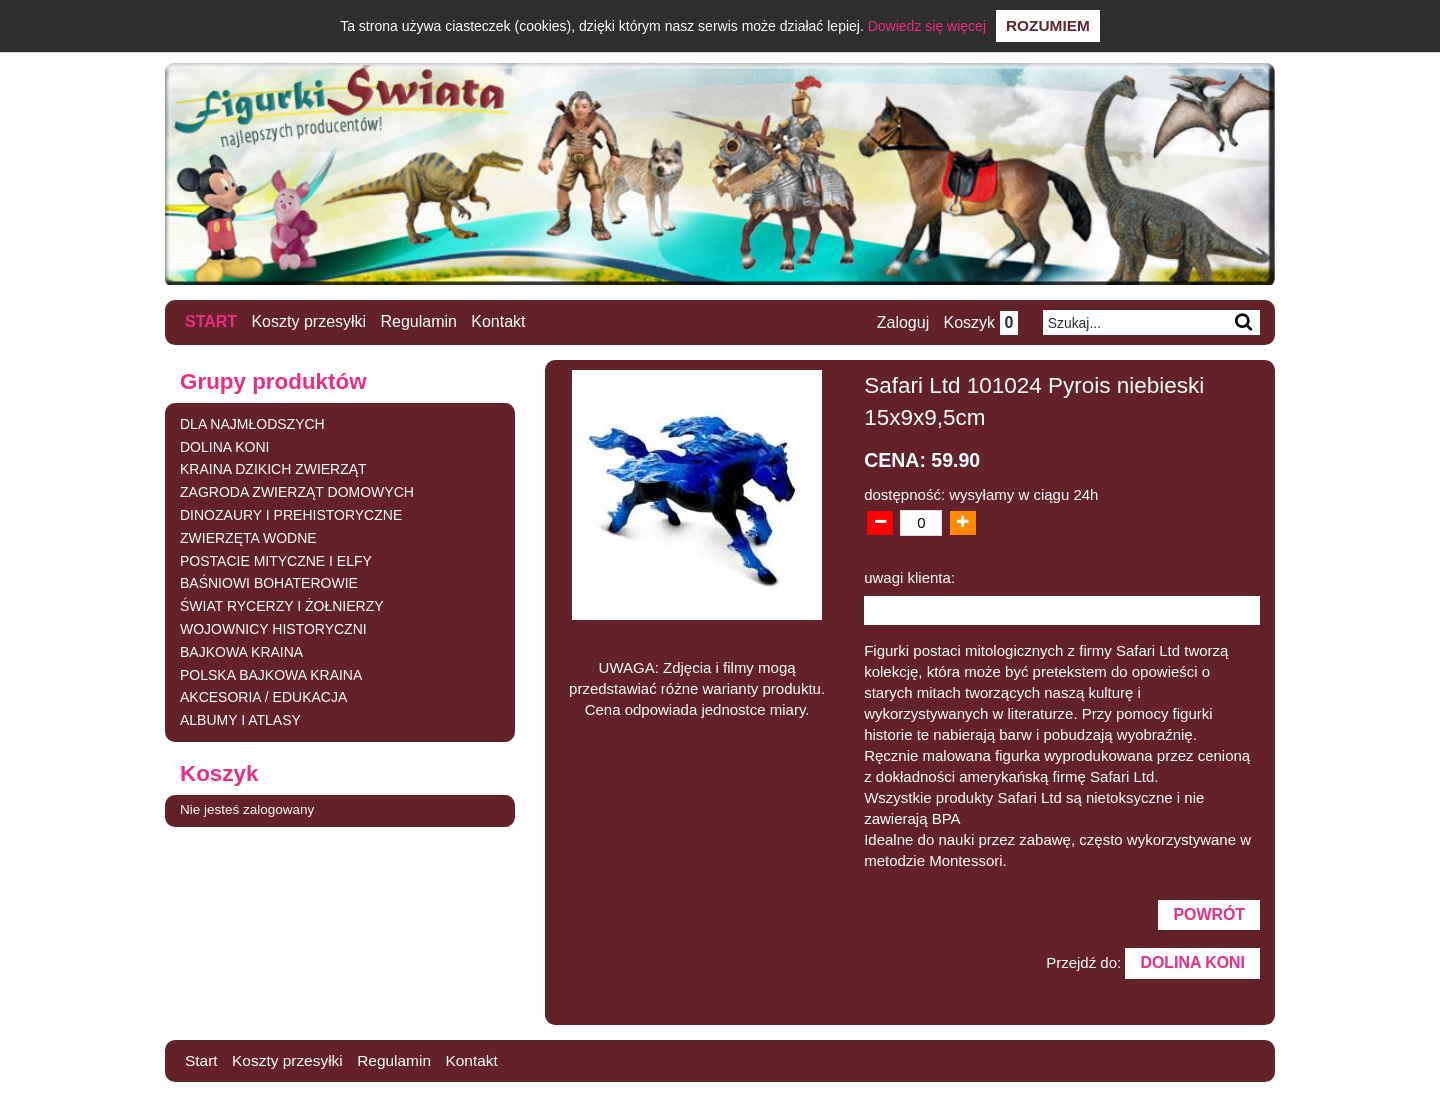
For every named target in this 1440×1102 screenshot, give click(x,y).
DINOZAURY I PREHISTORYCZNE (291, 515)
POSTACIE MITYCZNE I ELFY (276, 560)
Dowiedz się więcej (927, 26)
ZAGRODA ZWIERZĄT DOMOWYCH (297, 492)
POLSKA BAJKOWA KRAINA (271, 674)
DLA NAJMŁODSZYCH (252, 424)
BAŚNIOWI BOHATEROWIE (269, 583)
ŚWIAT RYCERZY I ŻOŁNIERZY (282, 606)
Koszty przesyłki (309, 321)
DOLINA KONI (224, 446)
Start (211, 321)
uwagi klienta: (909, 576)
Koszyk (979, 322)
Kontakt (499, 321)
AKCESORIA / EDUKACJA (263, 697)
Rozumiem (1048, 25)
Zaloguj (901, 322)
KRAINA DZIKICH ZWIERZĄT (273, 469)
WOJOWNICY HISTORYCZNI (273, 629)
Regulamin (419, 321)
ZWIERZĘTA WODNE (248, 538)
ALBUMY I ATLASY (240, 720)
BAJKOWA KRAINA (241, 652)
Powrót (1208, 916)
